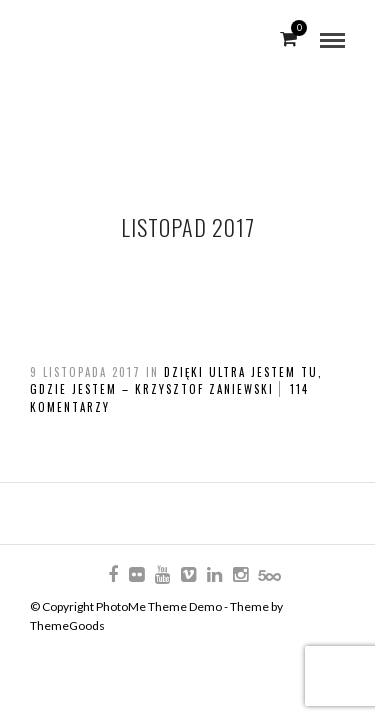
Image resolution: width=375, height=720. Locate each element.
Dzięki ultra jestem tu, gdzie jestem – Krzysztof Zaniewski (176, 381)
